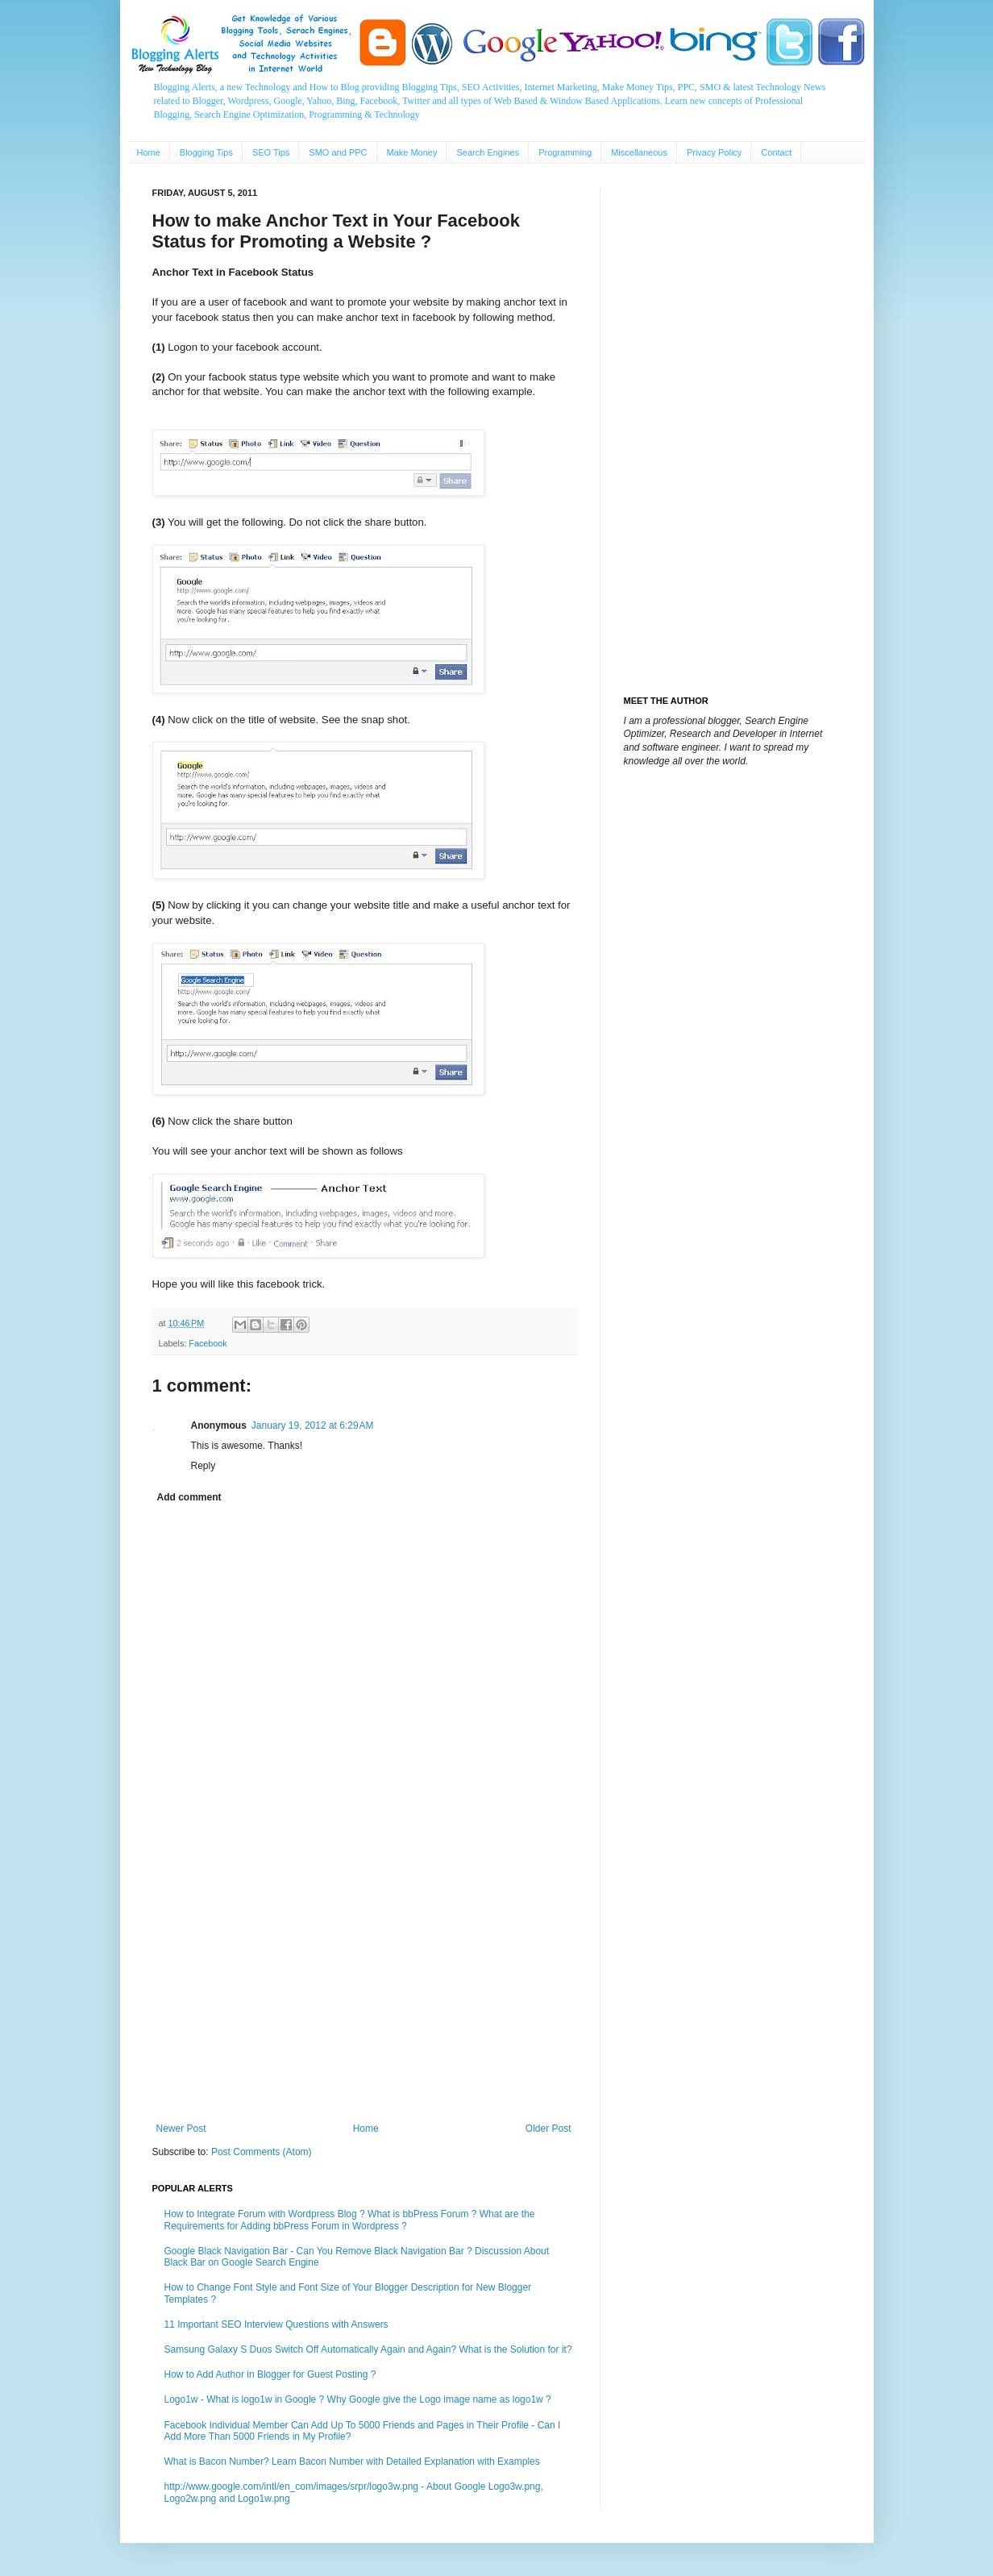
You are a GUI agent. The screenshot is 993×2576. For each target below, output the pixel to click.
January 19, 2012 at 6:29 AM (312, 1425)
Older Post (548, 2128)
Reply (203, 1465)
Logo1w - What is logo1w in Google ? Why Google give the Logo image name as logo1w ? (357, 2399)
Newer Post (181, 2128)
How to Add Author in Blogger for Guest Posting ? (270, 2374)
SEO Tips (270, 152)
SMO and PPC (338, 152)
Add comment (189, 1497)
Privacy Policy (714, 152)
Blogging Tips (206, 152)
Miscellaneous (639, 152)
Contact (776, 152)
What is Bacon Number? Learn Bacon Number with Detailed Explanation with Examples (352, 2461)
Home (148, 152)
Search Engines (487, 152)
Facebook (207, 1343)
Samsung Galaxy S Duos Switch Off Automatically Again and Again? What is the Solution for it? (368, 2349)
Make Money (412, 152)
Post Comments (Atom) (261, 2152)
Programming (565, 152)
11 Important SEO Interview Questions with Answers (276, 2324)
